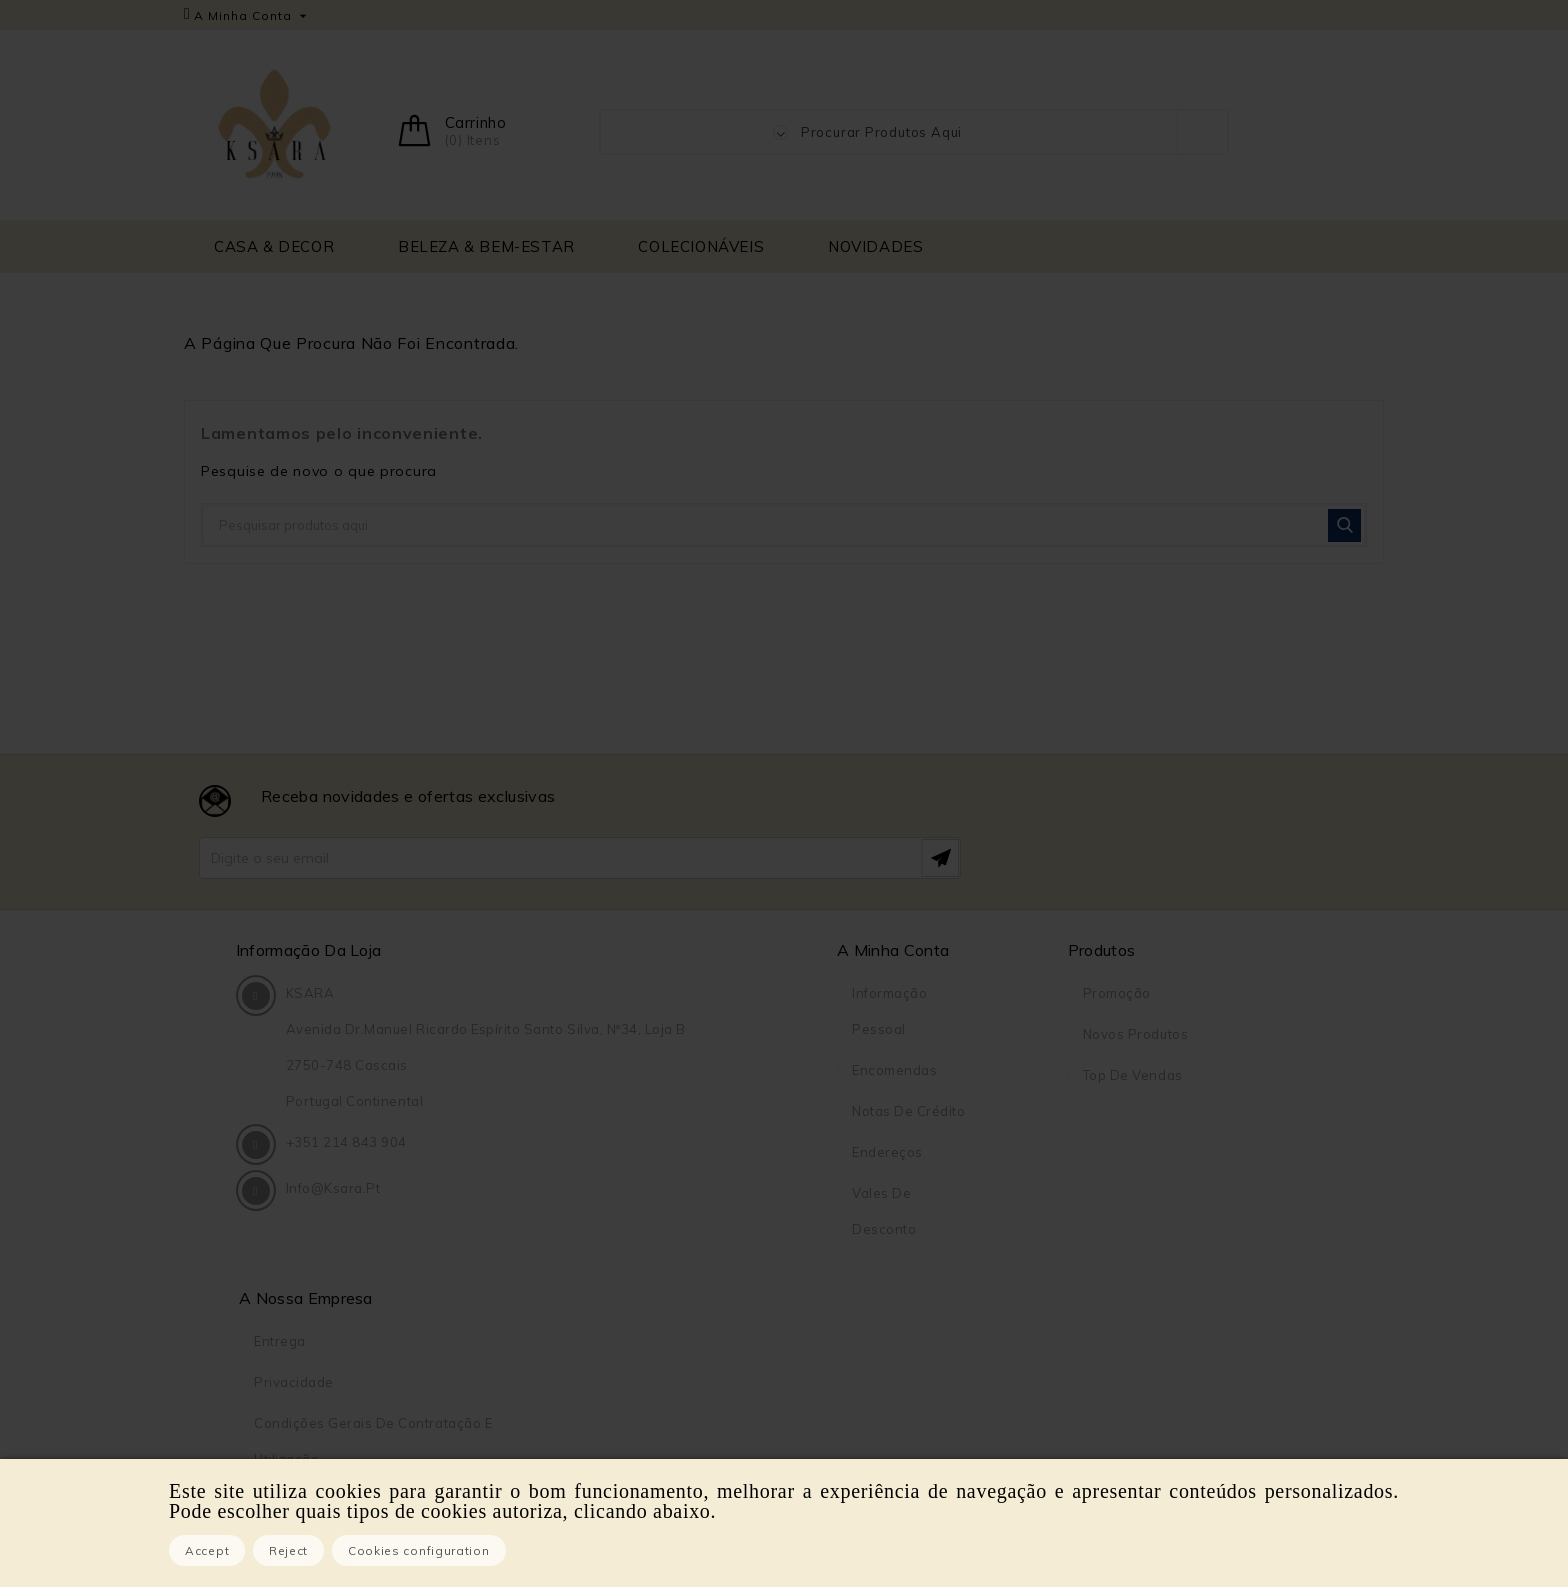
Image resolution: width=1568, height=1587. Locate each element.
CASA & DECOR (274, 246)
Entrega (1109, 993)
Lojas (1101, 1316)
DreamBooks (1126, 1357)
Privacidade (1123, 1034)
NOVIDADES (875, 246)
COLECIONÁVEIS (701, 246)
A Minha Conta (665, 950)
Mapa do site (1127, 1275)
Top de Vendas (842, 1075)
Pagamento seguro (1147, 1193)
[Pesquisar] (784, 525)
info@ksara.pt (336, 1265)
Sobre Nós (1118, 1152)
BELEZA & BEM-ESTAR (486, 246)
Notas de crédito (680, 1111)
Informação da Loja (312, 950)
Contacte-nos (1129, 1234)
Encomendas (666, 1070)
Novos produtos (844, 1034)
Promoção (826, 993)
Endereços (659, 1152)
